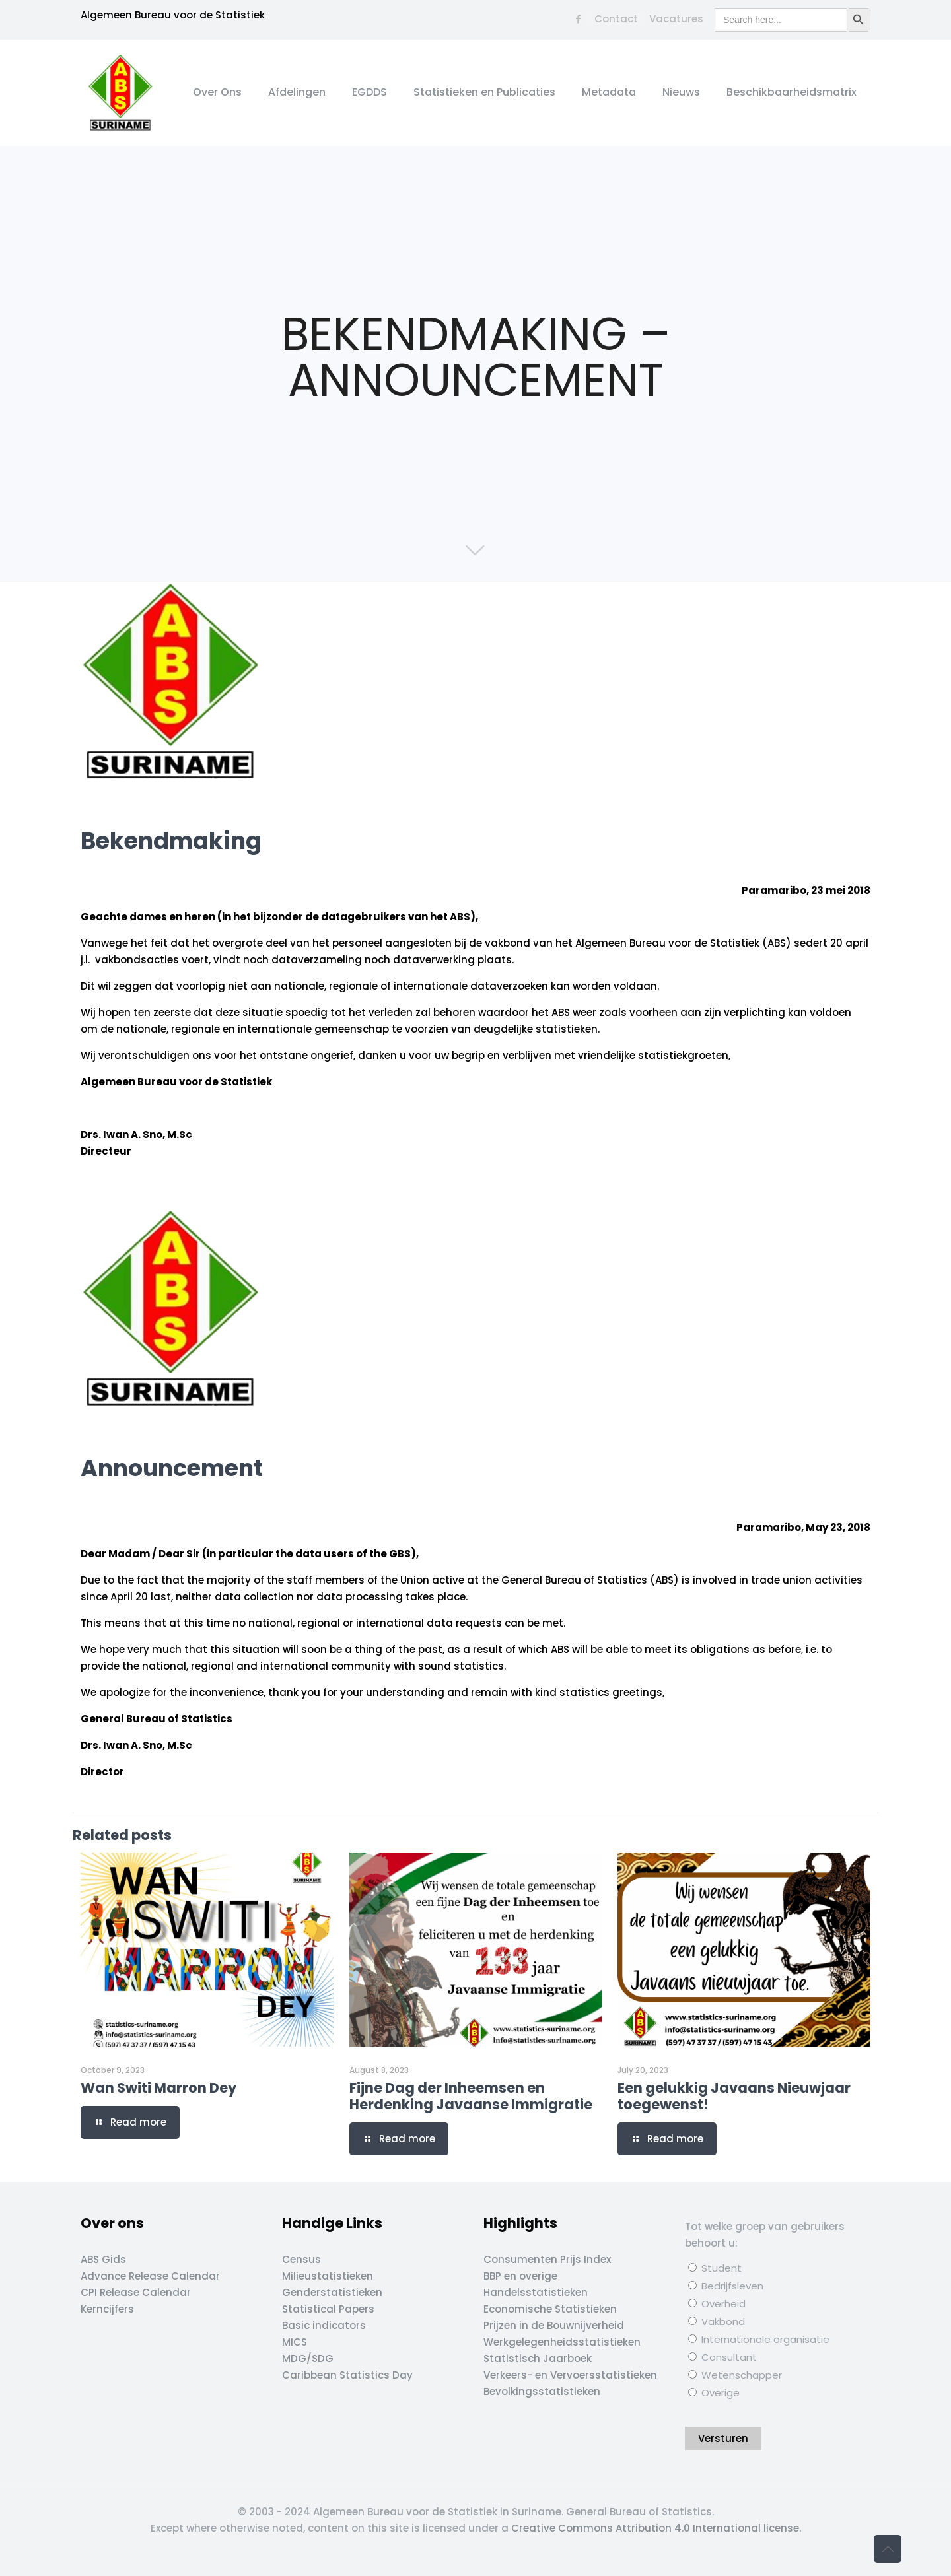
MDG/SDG (308, 2358)
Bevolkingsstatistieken (541, 2391)
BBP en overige (520, 2276)
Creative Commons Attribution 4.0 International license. (656, 2528)
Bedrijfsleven (725, 2286)
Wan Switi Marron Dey (158, 2087)
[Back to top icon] (887, 2549)
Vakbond (716, 2321)
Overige (714, 2393)
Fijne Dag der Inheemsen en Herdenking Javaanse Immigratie (470, 2096)
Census (301, 2259)
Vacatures (676, 19)
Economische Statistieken (550, 2309)
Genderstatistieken (332, 2292)
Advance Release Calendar (150, 2276)
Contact (616, 19)
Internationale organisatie (758, 2339)
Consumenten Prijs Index (547, 2259)
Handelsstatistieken (535, 2292)
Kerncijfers (107, 2309)
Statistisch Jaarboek (537, 2358)
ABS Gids (103, 2259)
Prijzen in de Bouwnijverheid (553, 2325)
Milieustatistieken (327, 2276)
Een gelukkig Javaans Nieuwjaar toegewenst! (734, 2096)
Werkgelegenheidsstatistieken (562, 2342)
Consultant (722, 2357)
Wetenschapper (735, 2375)
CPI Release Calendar (136, 2292)
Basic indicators (324, 2325)
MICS (294, 2342)
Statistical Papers (328, 2309)
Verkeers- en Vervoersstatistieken (570, 2375)
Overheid (717, 2304)
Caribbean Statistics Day (347, 2375)
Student (715, 2268)
